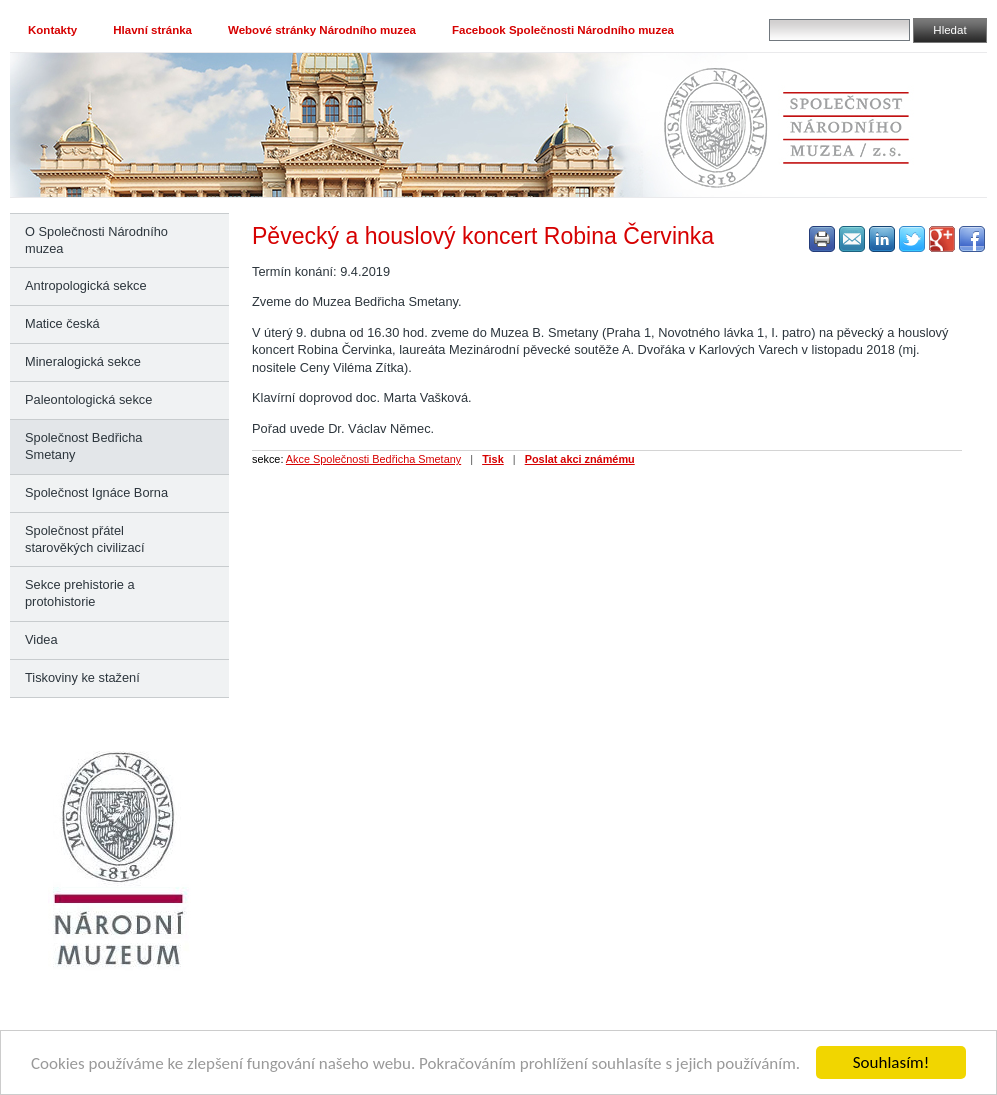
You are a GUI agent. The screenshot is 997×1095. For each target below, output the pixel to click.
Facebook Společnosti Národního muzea (563, 30)
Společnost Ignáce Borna (96, 492)
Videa (41, 639)
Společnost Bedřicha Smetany (83, 446)
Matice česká (62, 323)
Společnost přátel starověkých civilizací (84, 539)
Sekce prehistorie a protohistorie (80, 593)
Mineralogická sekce (83, 361)
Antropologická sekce (86, 285)
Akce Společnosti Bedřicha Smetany (373, 459)
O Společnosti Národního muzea (96, 240)
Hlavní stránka (152, 30)
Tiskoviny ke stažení (82, 677)
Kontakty (52, 30)
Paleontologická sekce (88, 399)
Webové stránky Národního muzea (322, 30)
